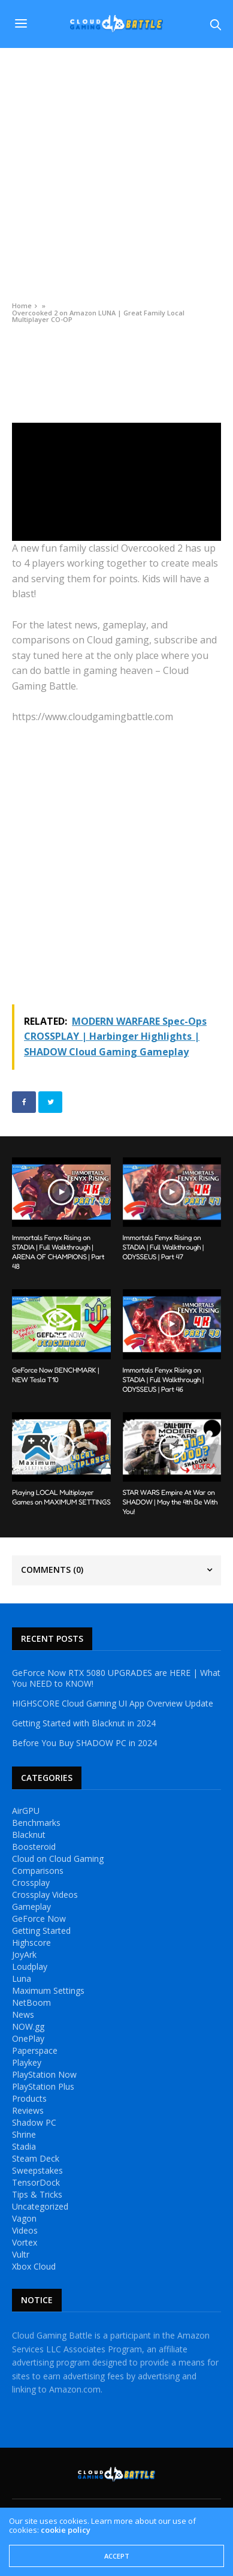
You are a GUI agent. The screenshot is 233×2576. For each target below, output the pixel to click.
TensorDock (36, 2182)
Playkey (26, 2063)
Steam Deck (35, 2158)
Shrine (24, 2134)
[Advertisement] (116, 170)
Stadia (24, 2146)
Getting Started (41, 1931)
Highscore (31, 1943)
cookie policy (65, 2529)
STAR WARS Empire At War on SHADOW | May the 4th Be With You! (170, 1502)
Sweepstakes (37, 2170)
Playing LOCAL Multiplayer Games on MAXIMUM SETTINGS (61, 1497)
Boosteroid (34, 1847)
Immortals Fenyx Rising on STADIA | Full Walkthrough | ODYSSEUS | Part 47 (163, 1247)
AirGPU (26, 1811)
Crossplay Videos (45, 1895)
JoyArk (24, 1955)
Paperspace (35, 2051)
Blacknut (29, 1835)
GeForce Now (39, 1919)
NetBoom (31, 2003)
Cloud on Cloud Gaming (58, 1859)
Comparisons (37, 1871)
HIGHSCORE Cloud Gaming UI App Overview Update (112, 1703)
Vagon (24, 2218)
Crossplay (31, 1883)
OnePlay (28, 2039)
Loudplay (29, 1967)
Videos (23, 347)
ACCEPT (116, 2555)
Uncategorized (40, 2206)
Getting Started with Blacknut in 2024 (84, 1723)
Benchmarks (36, 1823)
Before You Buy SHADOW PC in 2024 (84, 1743)
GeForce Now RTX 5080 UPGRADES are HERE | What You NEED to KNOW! (116, 1678)
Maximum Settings (48, 1991)
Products (29, 2098)
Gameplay (31, 1907)
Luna (21, 1979)
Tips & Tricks (37, 2194)
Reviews (28, 2110)
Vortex (24, 2242)
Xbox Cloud (34, 2266)
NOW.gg (28, 2027)
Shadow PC (34, 2122)
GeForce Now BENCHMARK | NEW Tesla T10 (55, 1374)
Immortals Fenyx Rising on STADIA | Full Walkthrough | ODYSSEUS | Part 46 (163, 1379)
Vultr (20, 2254)
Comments (52, 1569)
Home (22, 305)
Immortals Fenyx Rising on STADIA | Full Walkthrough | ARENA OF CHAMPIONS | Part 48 (58, 1252)
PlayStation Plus (43, 2087)
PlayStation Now (44, 2075)
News (23, 2015)
